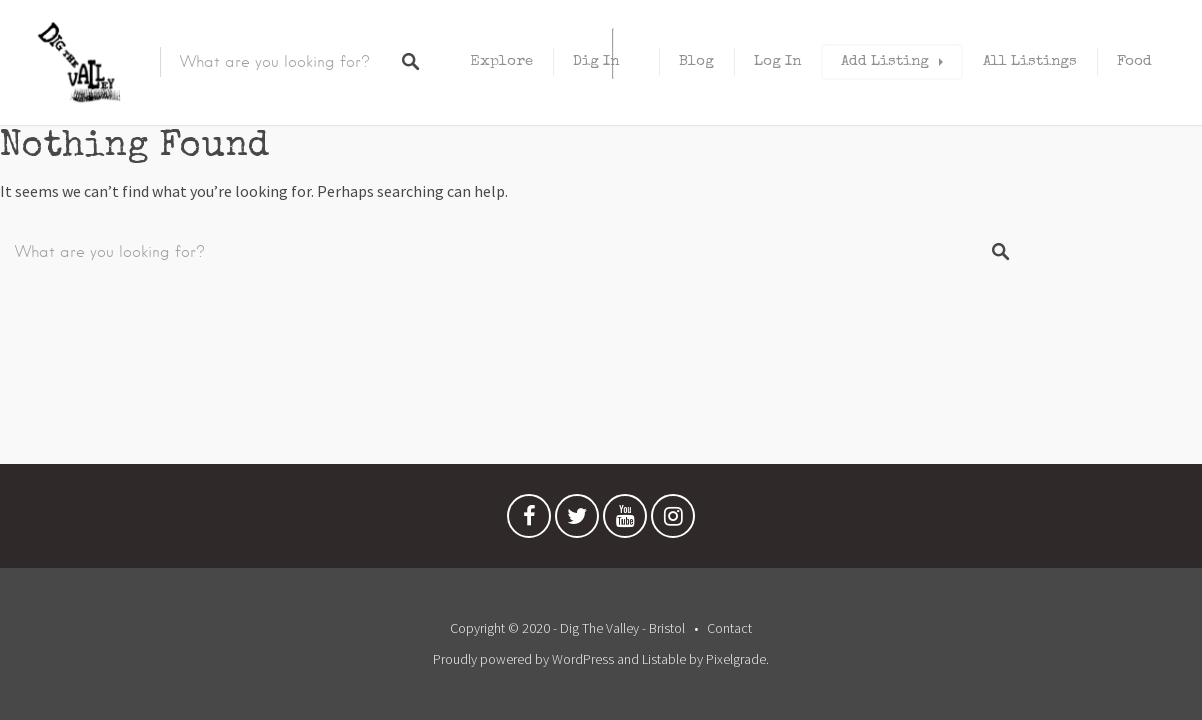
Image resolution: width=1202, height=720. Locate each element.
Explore (501, 61)
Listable (664, 659)
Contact (729, 628)
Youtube (625, 521)
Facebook (529, 521)
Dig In (596, 61)
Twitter (577, 521)
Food (1134, 61)
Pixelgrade (736, 659)
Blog (696, 61)
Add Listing (885, 61)
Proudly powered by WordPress (523, 659)
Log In (777, 61)
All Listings (1030, 61)
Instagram (673, 521)
